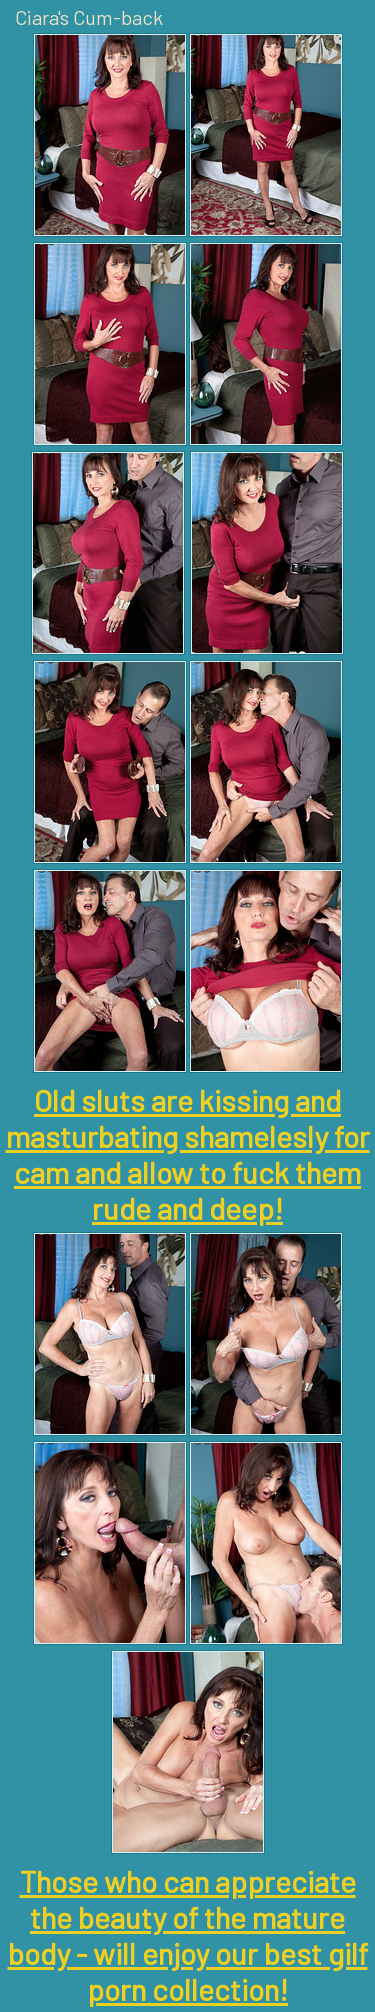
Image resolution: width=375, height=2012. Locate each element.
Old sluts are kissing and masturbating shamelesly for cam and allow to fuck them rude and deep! (188, 1154)
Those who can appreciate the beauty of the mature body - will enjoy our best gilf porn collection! (188, 1935)
